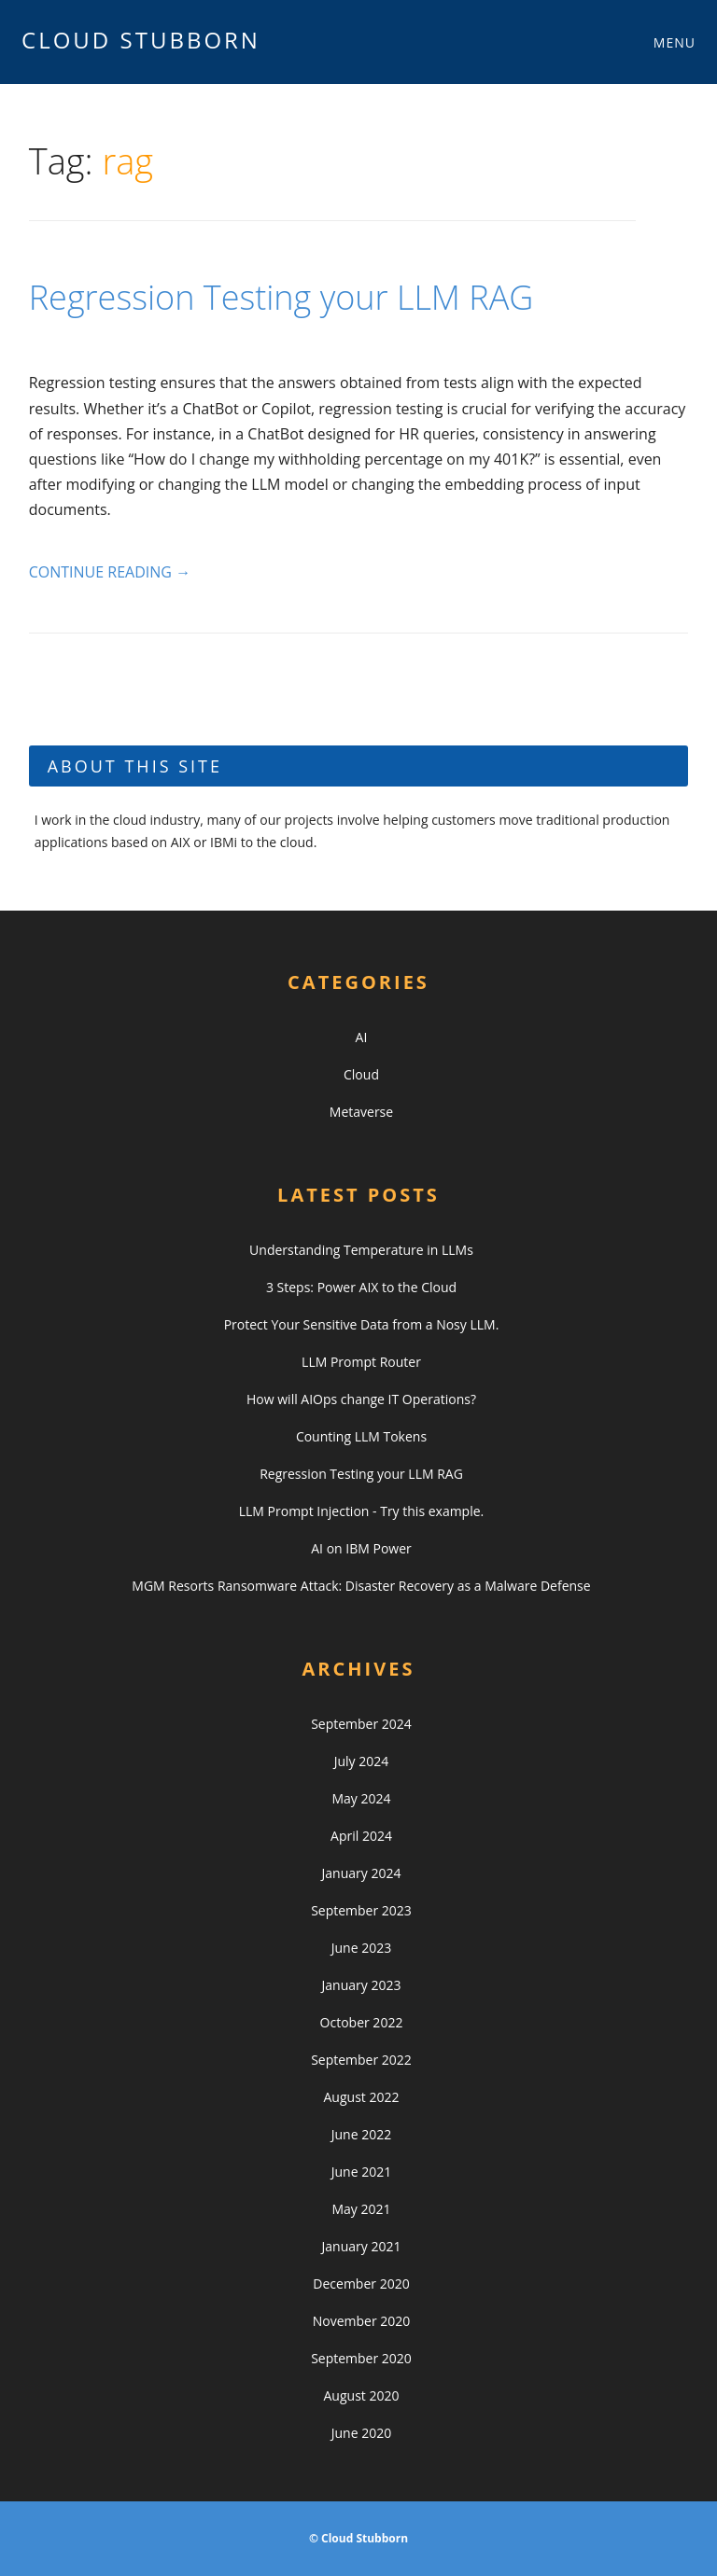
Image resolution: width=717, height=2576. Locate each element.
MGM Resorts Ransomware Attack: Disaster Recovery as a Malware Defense (361, 1585)
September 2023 (361, 1910)
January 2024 (361, 1873)
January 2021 (361, 2246)
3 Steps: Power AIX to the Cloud (361, 1287)
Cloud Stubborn (140, 39)
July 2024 (361, 1761)
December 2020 (361, 2283)
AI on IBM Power (361, 1548)
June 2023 (361, 1947)
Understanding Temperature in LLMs (361, 1250)
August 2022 (362, 2097)
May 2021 (360, 2209)
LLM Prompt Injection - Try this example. (362, 1511)
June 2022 (361, 2134)
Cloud (361, 1074)
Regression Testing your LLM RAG (281, 297)
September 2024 (361, 1724)
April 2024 (361, 1836)
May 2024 (360, 1798)
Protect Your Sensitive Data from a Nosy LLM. (361, 1324)
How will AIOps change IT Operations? (361, 1399)
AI (362, 1037)
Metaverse (361, 1112)
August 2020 (362, 2395)
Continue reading (109, 572)
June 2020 (361, 2433)
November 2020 (362, 2321)
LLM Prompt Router (361, 1362)
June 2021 (361, 2171)
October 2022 (361, 2022)
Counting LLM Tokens (361, 1436)
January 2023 (361, 1985)
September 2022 (361, 2059)
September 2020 (361, 2358)
